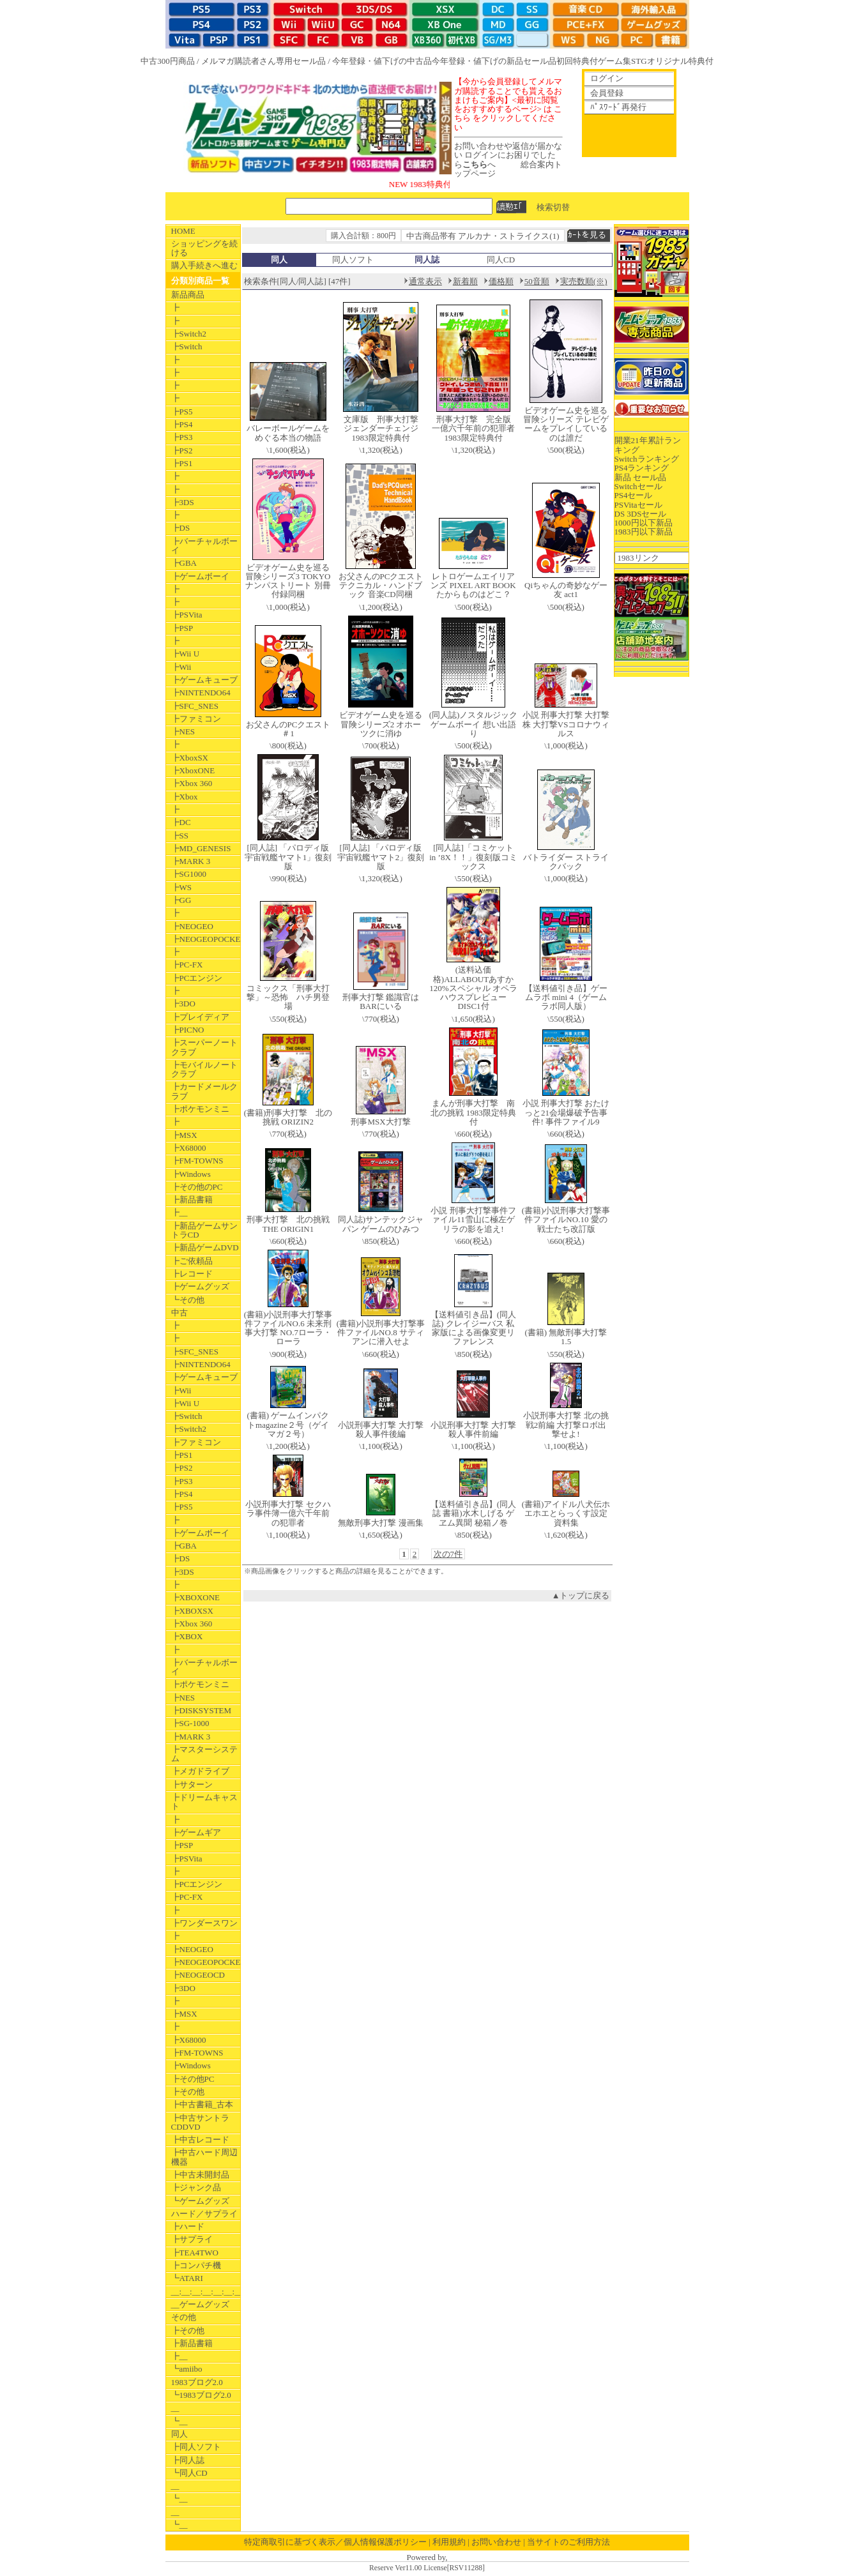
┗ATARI (187, 2278)
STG (639, 61)
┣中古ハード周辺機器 (204, 2157)
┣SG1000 (189, 874)
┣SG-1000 (190, 1723)
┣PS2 (182, 450)
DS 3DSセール (640, 514)
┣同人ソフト (196, 2446)
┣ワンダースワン (204, 1923)
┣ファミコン (196, 719)
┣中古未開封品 (200, 2174)
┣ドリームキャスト (204, 1801)
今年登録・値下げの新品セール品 (494, 61)
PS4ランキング (641, 468)
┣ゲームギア (196, 1832)
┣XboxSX (190, 757)
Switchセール (638, 486)
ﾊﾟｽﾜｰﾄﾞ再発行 (618, 107)
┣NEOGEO (192, 926)
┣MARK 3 (191, 861)
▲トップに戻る (581, 1595)
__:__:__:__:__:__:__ (205, 2291)
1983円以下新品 (643, 531)
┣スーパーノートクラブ (204, 1047)
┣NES (183, 731)
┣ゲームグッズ (200, 1286)
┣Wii (181, 667)
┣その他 (187, 2091)
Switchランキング (646, 459)
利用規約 (449, 2542)
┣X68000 (188, 1148)
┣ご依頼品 (192, 1261)
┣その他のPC (197, 1187)
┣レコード (192, 1273)
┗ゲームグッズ (200, 2201)
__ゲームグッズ (200, 2304)
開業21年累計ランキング (647, 445)
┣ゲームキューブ (204, 680)
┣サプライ (192, 2239)
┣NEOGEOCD (198, 1975)
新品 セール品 (640, 477)
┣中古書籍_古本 (202, 2104)
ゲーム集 (614, 61)
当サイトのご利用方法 (568, 2542)
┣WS (181, 887)
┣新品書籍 (192, 1199)
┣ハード (187, 2226)
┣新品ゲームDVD (205, 1247)
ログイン (606, 78)
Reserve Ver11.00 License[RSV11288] (427, 2568)
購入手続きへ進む (204, 265)
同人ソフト (353, 259)
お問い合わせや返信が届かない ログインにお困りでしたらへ (508, 155)
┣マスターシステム (204, 1754)
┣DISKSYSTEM (201, 1710)
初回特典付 (577, 61)
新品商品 (187, 294)
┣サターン (192, 1784)
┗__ (179, 2421)
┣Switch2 (189, 333)
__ (175, 2408)
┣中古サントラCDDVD (200, 2122)
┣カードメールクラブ (204, 1091)
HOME (183, 231)
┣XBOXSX (192, 1611)
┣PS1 (182, 463)
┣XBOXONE (195, 1597)
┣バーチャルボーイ (204, 545)
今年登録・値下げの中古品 (382, 61)
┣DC (181, 822)
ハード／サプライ (204, 2213)
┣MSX (184, 1135)
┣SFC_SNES (194, 706)
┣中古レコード (200, 2139)
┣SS (179, 835)
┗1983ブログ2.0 (201, 2395)
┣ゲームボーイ (200, 576)
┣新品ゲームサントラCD (204, 1230)
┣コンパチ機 (196, 2265)
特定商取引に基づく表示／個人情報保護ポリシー (335, 2542)
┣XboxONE (193, 770)
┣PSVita (186, 614)
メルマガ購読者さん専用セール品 (263, 61)
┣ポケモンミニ (200, 1109)
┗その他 (187, 1300)
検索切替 (553, 206)
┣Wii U (185, 653)
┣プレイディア (200, 1017)
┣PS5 (182, 411)
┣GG (181, 900)
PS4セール (633, 495)
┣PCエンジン (197, 978)
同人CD (501, 259)
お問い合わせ (496, 2542)
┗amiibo (186, 2369)
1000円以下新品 (643, 522)
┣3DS (182, 502)
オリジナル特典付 (680, 61)
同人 (179, 2434)
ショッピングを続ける (204, 248)
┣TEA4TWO (194, 2252)
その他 (183, 2317)
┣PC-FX (187, 964)
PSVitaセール (638, 505)
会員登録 (606, 93)
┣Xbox (184, 796)
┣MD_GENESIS (201, 848)
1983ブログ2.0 (197, 2382)
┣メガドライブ (200, 1771)
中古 (179, 1312)
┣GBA (184, 563)
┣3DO (183, 1003)
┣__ (179, 1212)
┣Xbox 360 (192, 783)
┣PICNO (187, 1029)
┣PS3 (182, 437)
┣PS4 (182, 424)
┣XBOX (187, 1636)
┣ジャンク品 (196, 2187)
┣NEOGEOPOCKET (205, 939)
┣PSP (182, 628)
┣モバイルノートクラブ (204, 1069)
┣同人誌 (187, 2460)
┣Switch (186, 346)
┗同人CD (189, 2473)
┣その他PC (193, 2079)
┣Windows (191, 1174)
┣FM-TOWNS (197, 1160)
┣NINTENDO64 (201, 692)
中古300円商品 (168, 61)
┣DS (180, 528)
